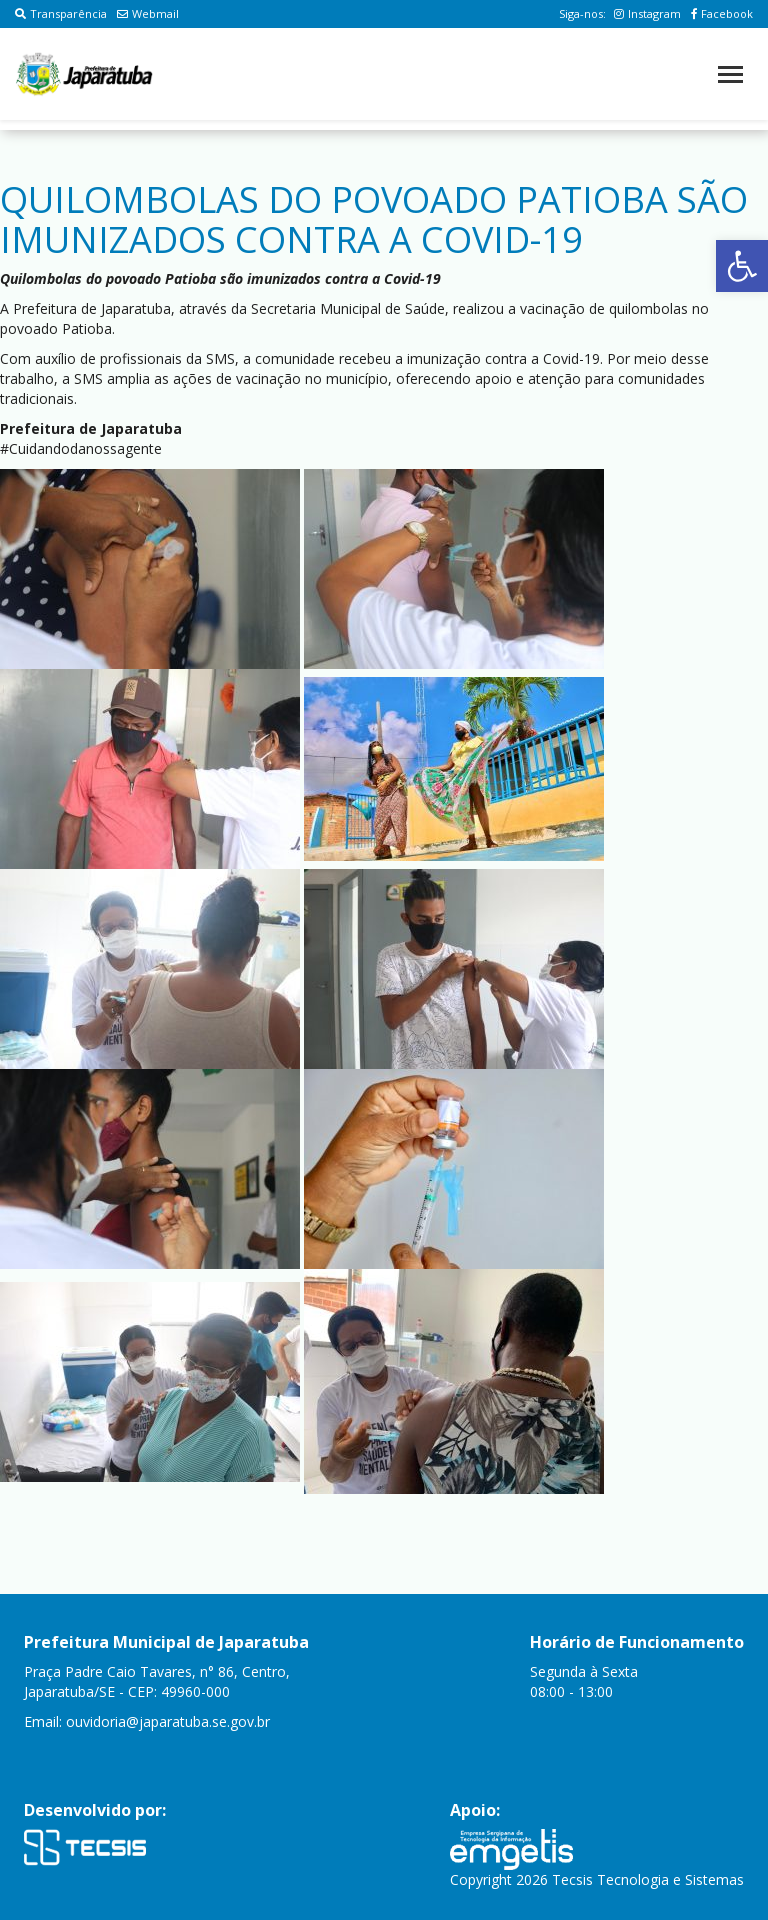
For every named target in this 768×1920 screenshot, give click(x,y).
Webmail (148, 13)
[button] (742, 266)
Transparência (61, 13)
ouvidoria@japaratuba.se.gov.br (168, 1721)
